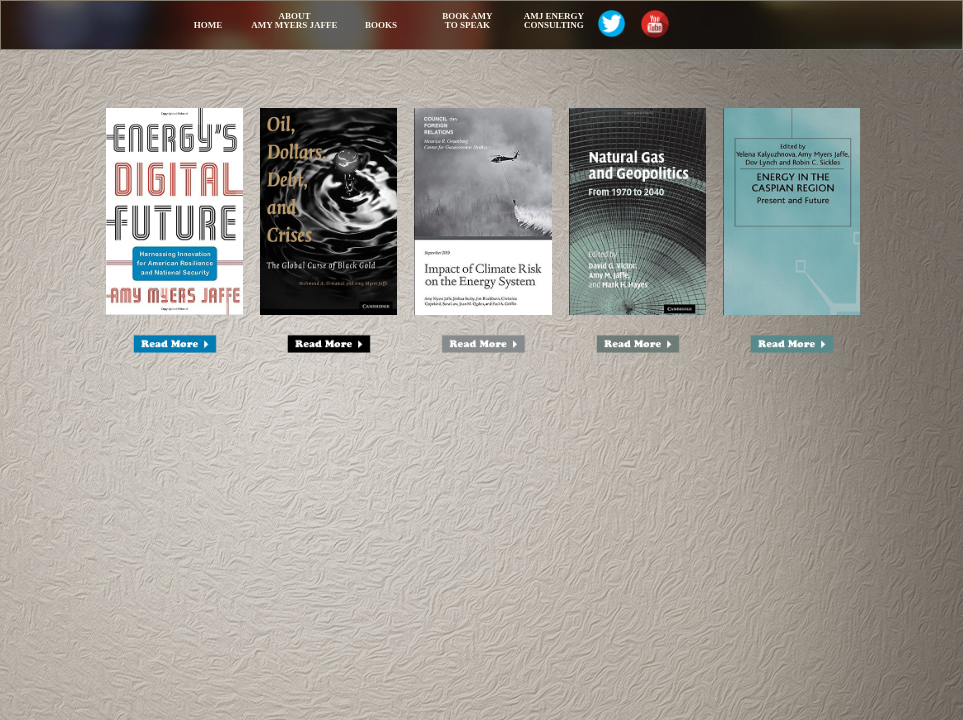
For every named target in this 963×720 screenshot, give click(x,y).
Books (381, 25)
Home (208, 25)
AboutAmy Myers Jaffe (294, 20)
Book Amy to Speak (467, 20)
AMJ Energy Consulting (554, 20)
